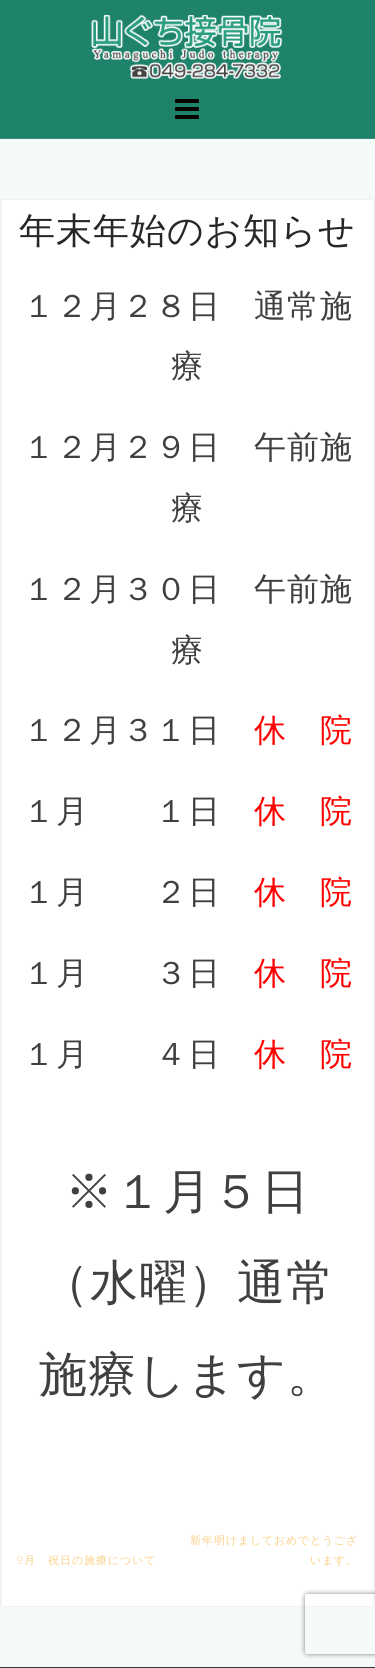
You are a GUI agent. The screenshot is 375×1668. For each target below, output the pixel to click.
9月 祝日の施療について (86, 1559)
